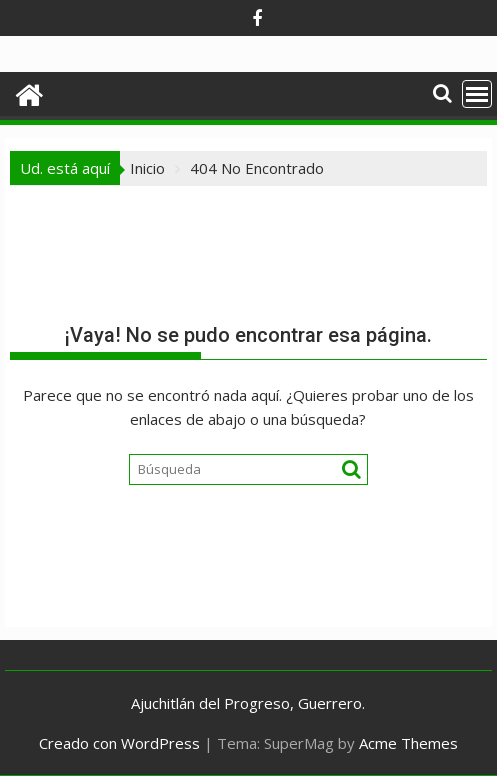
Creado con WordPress (119, 743)
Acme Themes (408, 743)
